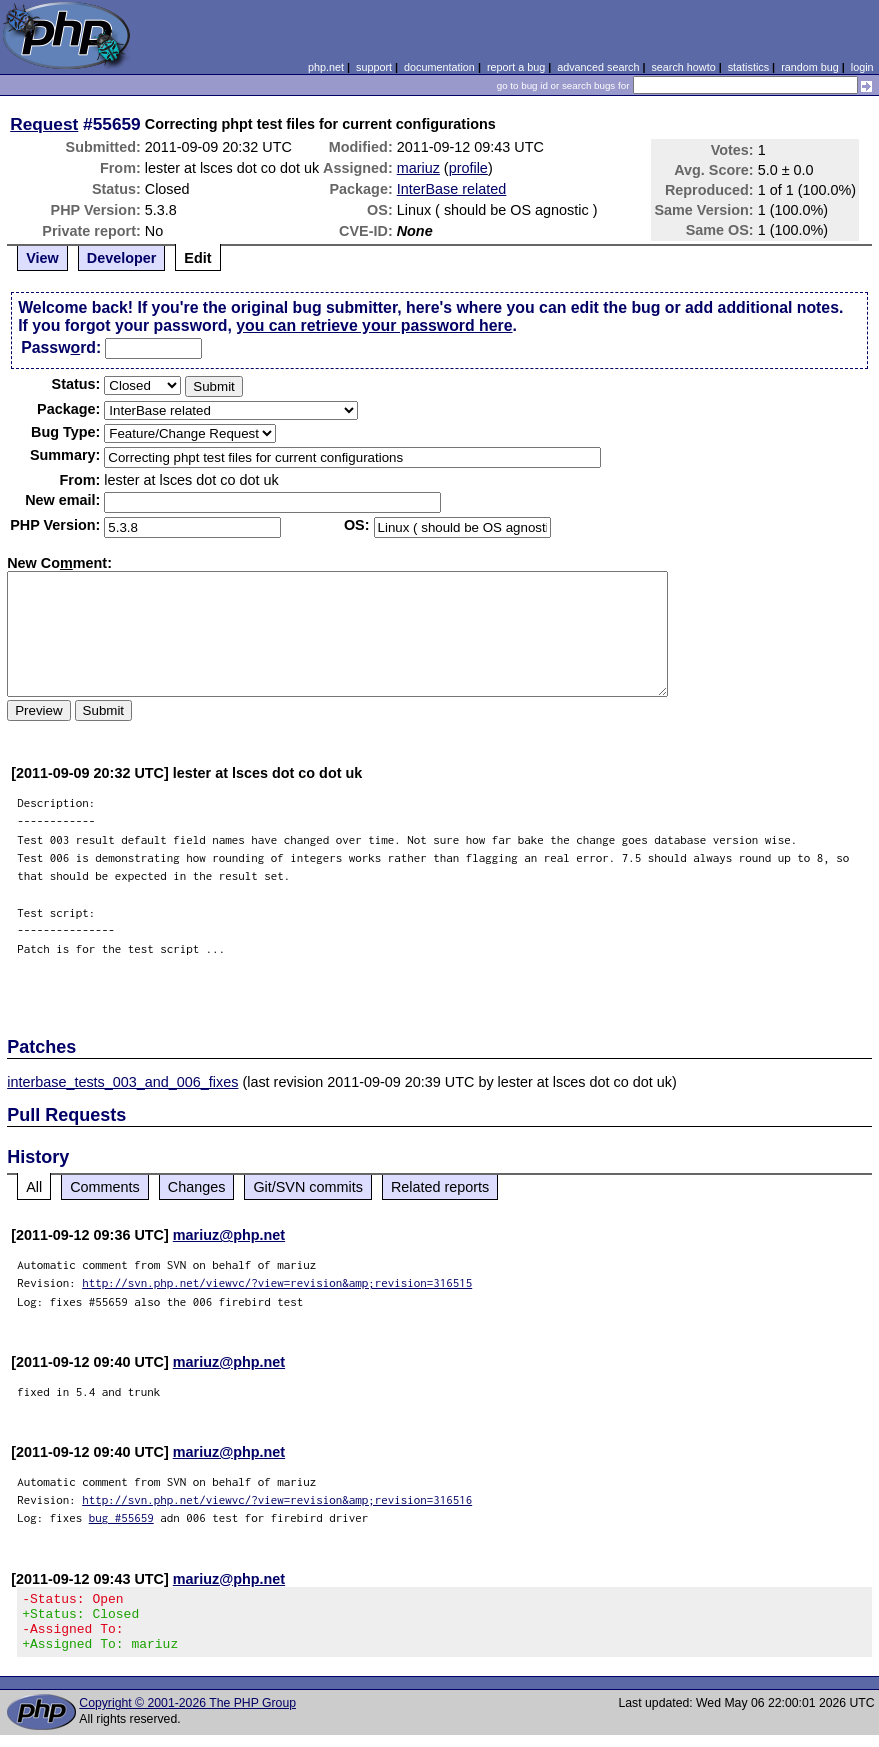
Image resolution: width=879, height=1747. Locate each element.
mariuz (418, 168)
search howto (683, 67)
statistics (748, 67)
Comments (105, 1187)
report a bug (516, 67)
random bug (810, 67)
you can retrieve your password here (374, 325)
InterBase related (452, 189)
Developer (122, 258)
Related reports (440, 1187)
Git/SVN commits (308, 1187)
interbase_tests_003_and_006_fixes (122, 1082)
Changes (197, 1187)
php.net (326, 67)
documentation (439, 67)
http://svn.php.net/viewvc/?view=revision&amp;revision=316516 (277, 1499)
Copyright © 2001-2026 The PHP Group (187, 1715)
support (374, 67)
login (862, 67)
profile (468, 168)
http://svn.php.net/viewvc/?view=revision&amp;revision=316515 (277, 1282)
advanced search (598, 67)
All (34, 1187)
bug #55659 (121, 1517)
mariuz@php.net (229, 1235)
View (42, 258)
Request (44, 124)
